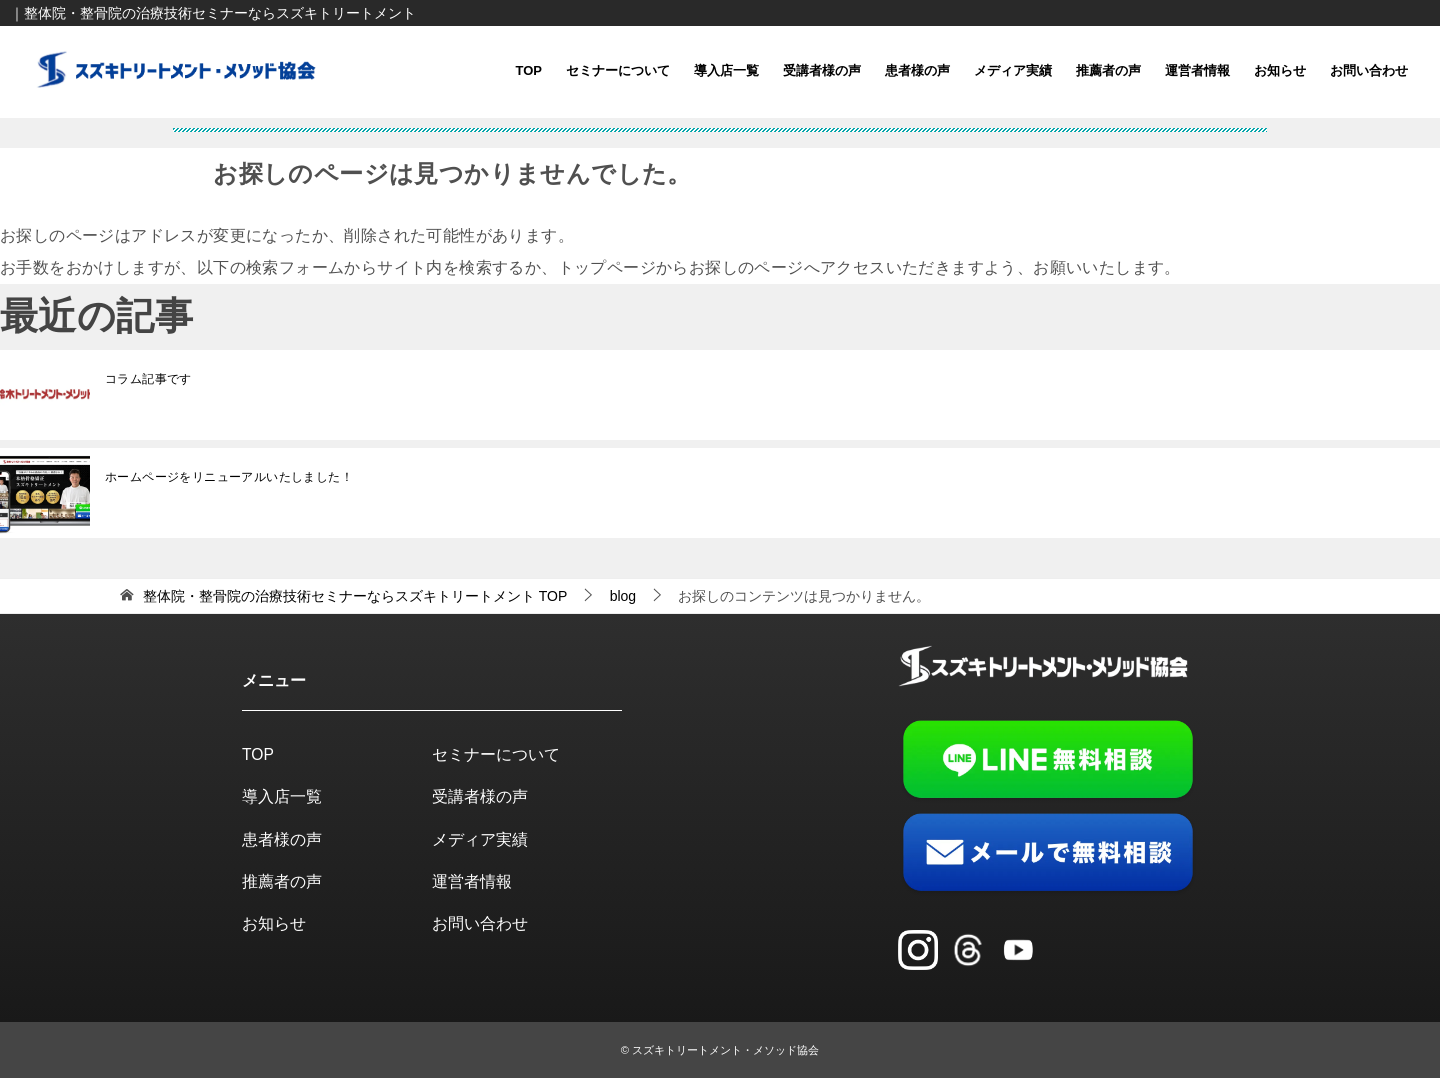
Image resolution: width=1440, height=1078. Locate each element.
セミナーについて (618, 70)
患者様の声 (917, 70)
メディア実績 (1013, 70)
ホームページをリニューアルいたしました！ (229, 477)
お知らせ (1280, 70)
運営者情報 (1197, 70)
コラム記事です (148, 379)
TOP (529, 70)
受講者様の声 (822, 70)
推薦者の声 (1108, 70)
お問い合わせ (1369, 70)
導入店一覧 (726, 70)
